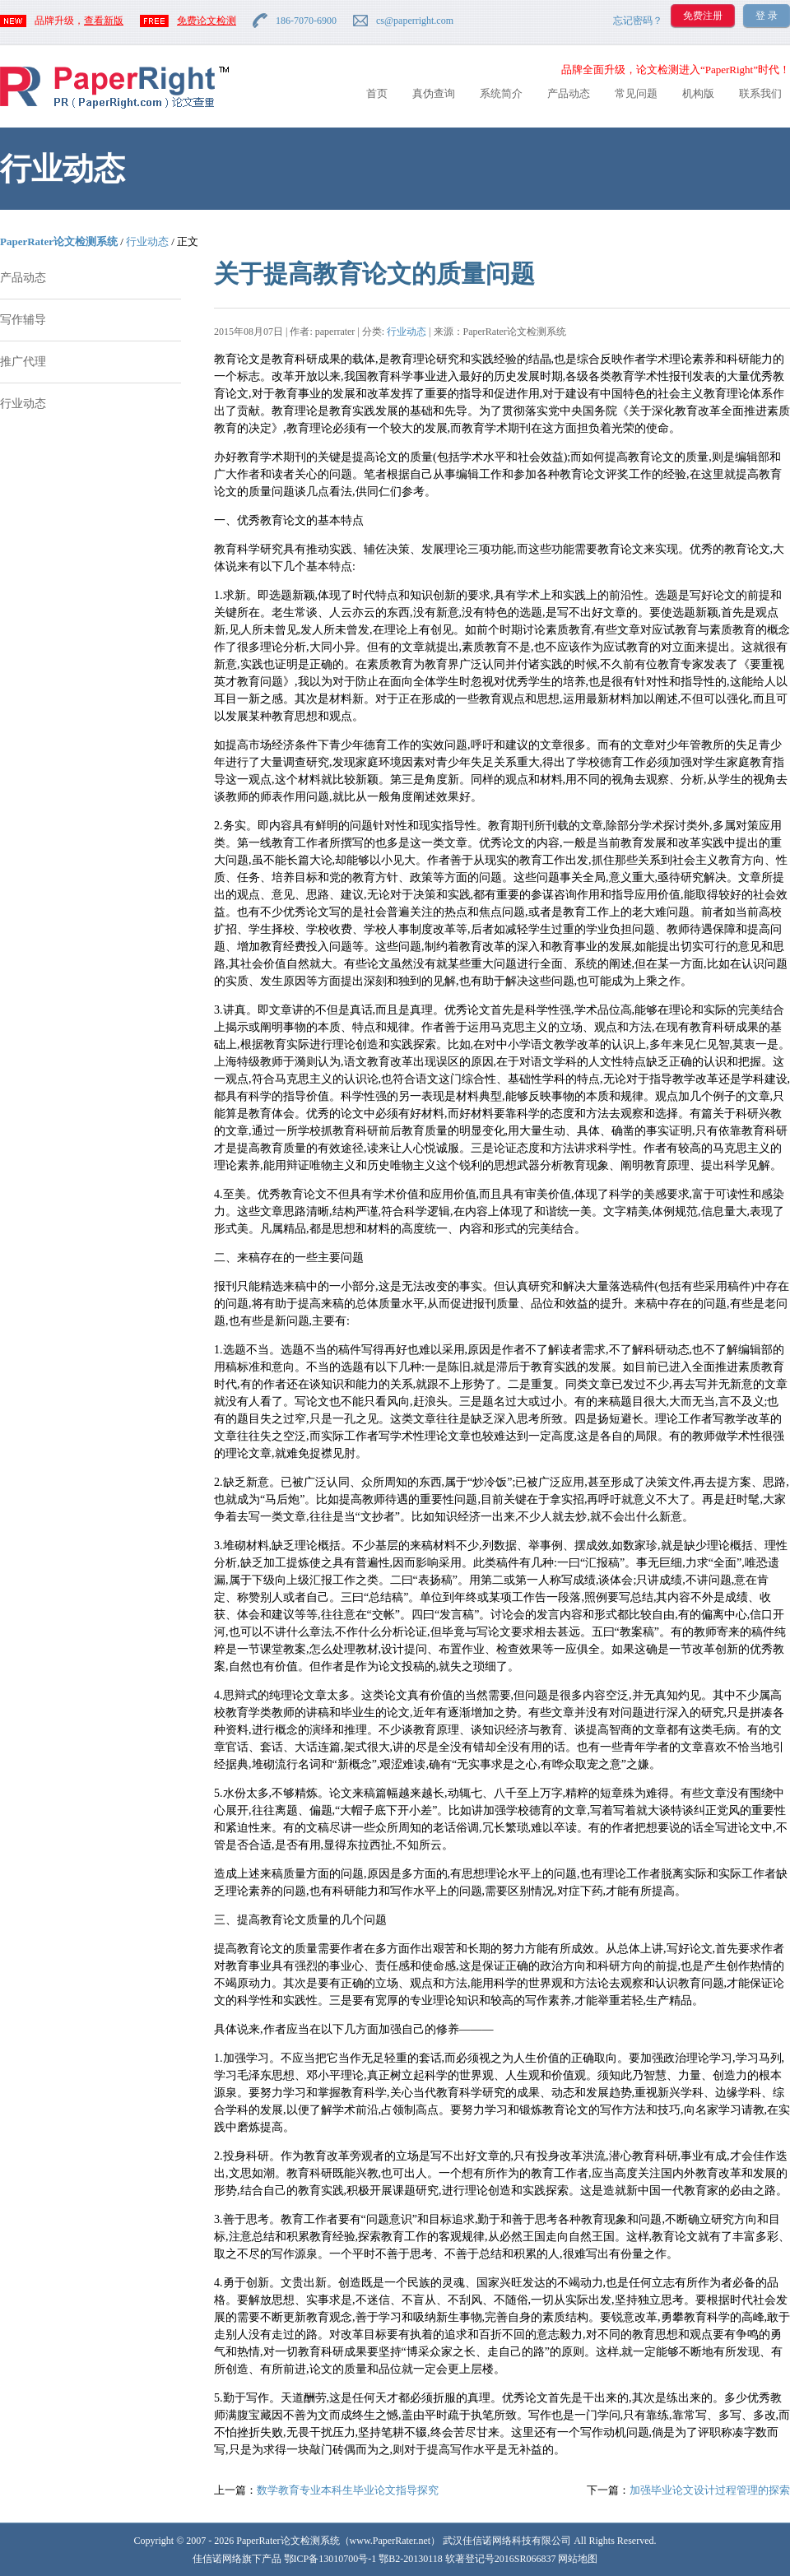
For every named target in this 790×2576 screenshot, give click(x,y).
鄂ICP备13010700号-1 (330, 2558)
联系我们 (760, 93)
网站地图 (577, 2558)
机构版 (698, 93)
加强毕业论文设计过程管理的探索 (710, 2490)
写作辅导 (23, 319)
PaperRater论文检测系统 (59, 241)
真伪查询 (433, 93)
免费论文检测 (206, 20)
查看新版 (103, 20)
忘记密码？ (637, 20)
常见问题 (636, 93)
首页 (377, 93)
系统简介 (501, 93)
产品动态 (568, 93)
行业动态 (147, 241)
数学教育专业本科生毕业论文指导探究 (348, 2490)
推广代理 (23, 361)
